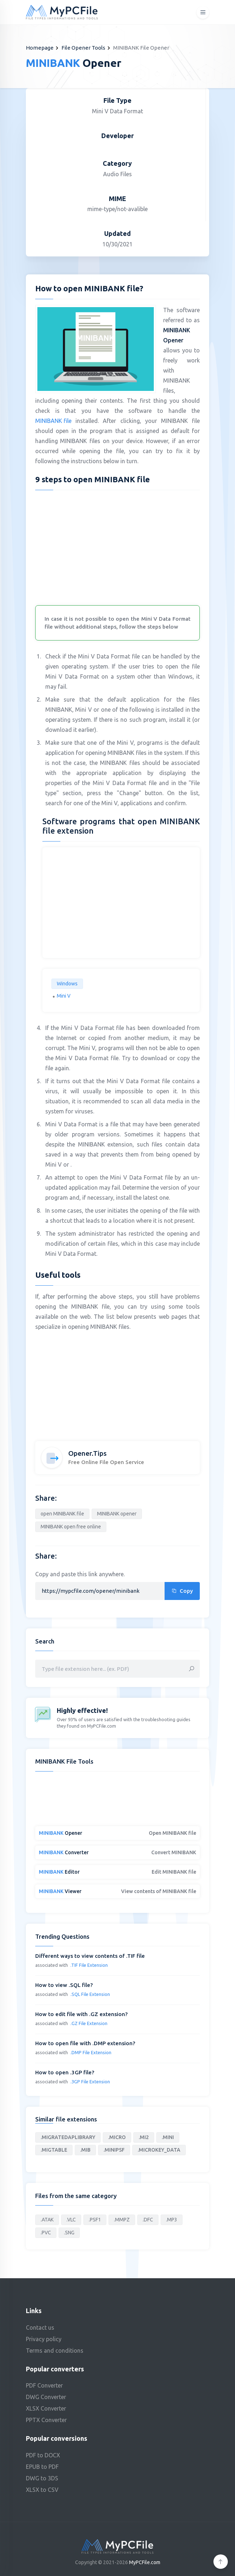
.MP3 (171, 2219)
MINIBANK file (53, 421)
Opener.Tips (87, 1453)
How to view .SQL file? (64, 1985)
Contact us (40, 2327)
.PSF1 (95, 2219)
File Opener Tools (83, 48)
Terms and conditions (54, 2350)
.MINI (168, 2137)
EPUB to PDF (42, 2466)
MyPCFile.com (144, 2562)
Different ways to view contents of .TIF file (90, 1956)
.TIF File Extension (89, 1965)
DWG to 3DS (42, 2478)
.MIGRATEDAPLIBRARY (68, 2137)
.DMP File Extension (90, 2052)
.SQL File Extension (90, 1994)
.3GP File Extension (90, 2081)
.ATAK (47, 2219)
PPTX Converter (46, 2420)
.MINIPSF (114, 2150)
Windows (67, 983)
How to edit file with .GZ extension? (81, 2014)
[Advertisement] (117, 546)
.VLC (71, 2219)
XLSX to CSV (42, 2489)
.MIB (85, 2150)
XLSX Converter (46, 2408)
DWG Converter (46, 2397)
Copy (182, 1591)
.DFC (148, 2219)
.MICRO (117, 2137)
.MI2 (144, 2137)
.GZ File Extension (88, 2023)
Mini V (63, 996)
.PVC (46, 2232)
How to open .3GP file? (64, 2072)
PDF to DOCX (43, 2455)
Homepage (40, 48)
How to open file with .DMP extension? (85, 2043)
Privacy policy (43, 2339)
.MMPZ (122, 2219)
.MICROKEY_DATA (159, 2150)
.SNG (69, 2232)
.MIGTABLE (54, 2150)
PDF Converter (44, 2385)
